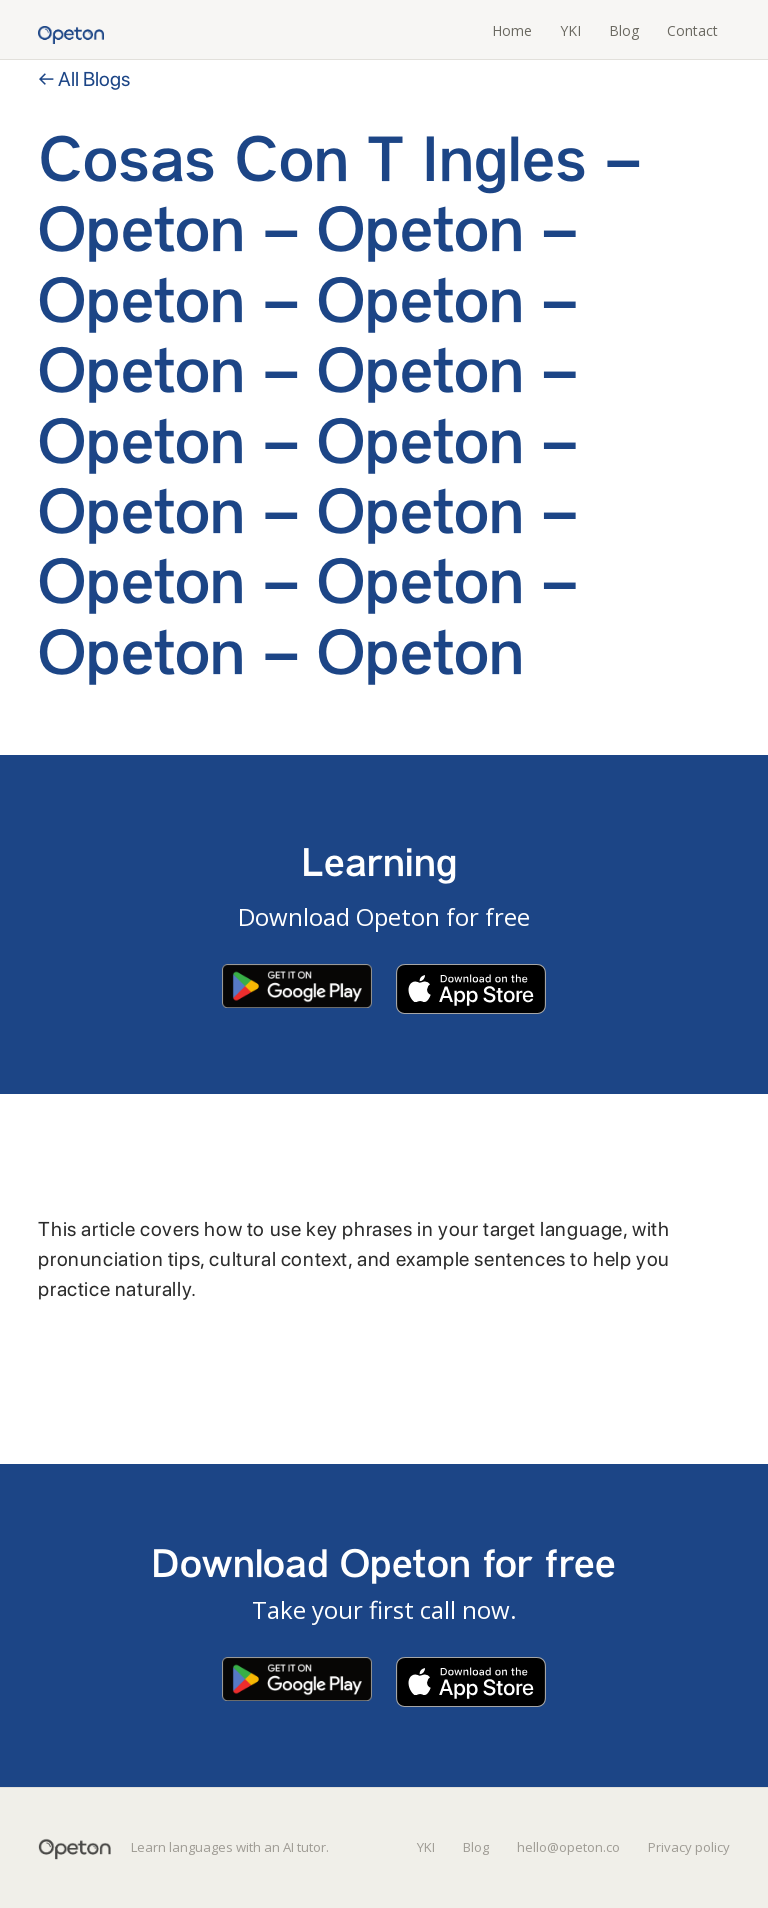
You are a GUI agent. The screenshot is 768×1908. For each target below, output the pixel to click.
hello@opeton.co (568, 1847)
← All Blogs (84, 79)
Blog (624, 30)
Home (512, 30)
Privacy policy (689, 1847)
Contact (692, 30)
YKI (570, 30)
